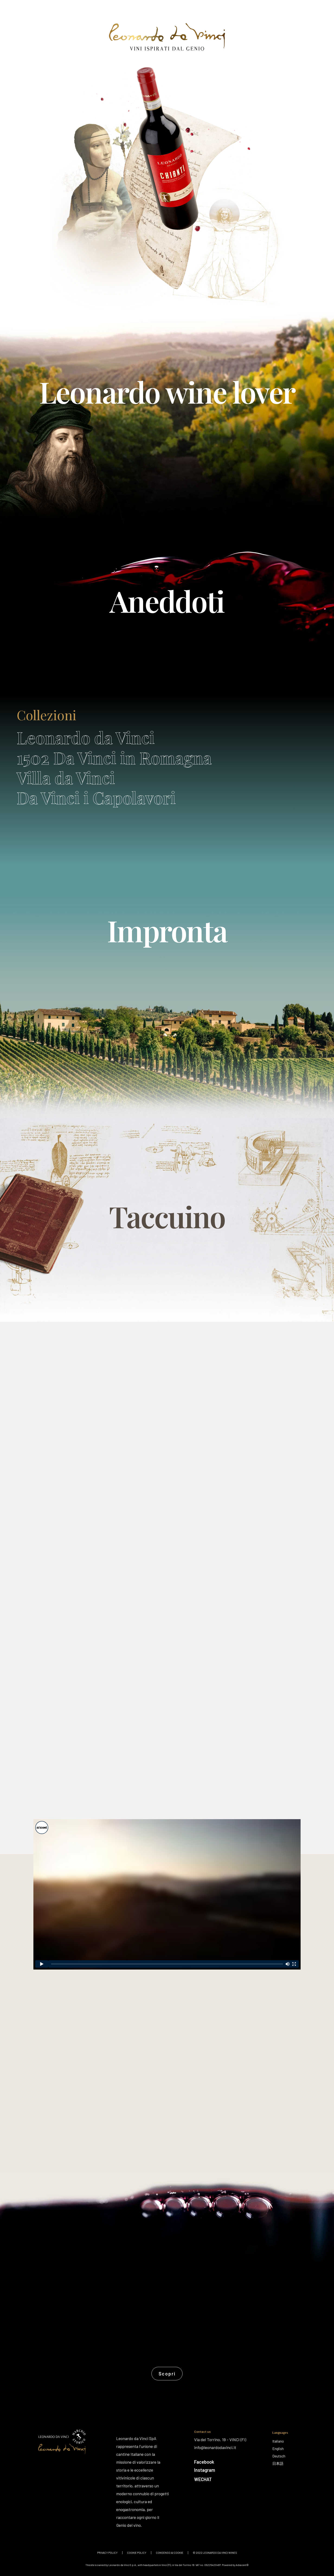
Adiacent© (242, 2564)
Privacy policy (107, 2552)
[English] (278, 2448)
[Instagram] (221, 2470)
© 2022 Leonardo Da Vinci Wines (215, 2552)
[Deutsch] (278, 2456)
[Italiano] (278, 2441)
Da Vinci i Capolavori (96, 797)
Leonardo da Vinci (85, 737)
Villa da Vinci (66, 777)
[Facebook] (221, 2461)
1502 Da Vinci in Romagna (114, 757)
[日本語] (278, 2463)
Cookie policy (136, 2552)
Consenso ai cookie (169, 2552)
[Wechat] (220, 2479)
